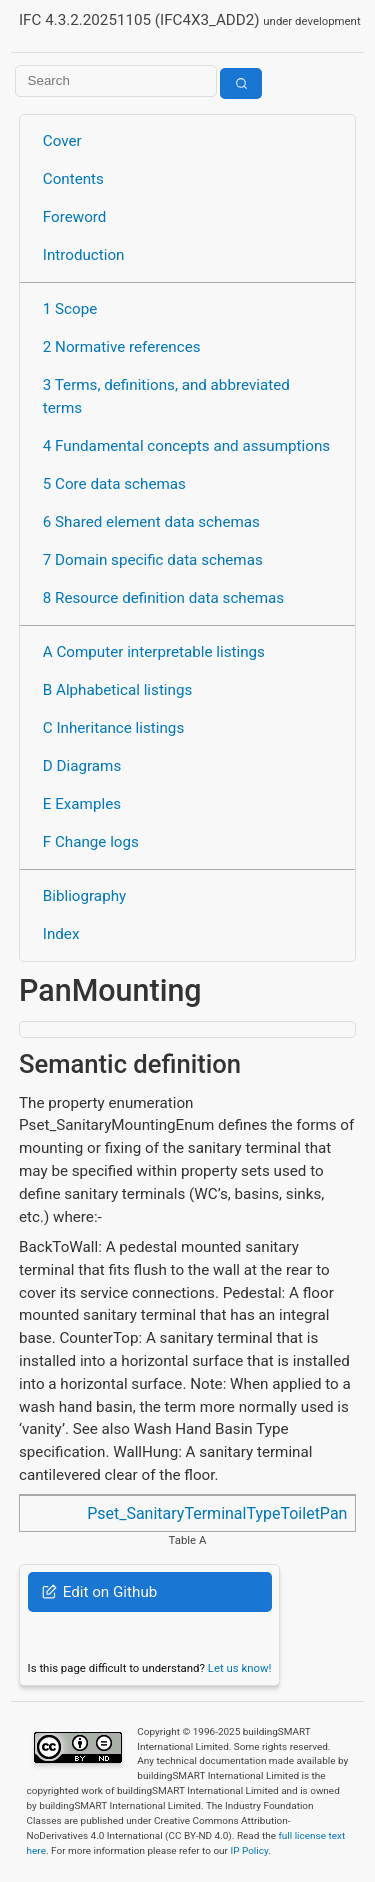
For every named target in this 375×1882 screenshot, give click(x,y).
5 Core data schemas (114, 484)
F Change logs (91, 842)
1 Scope (70, 309)
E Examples (82, 804)
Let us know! (240, 1668)
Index (61, 934)
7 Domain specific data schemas (153, 560)
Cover (62, 141)
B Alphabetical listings (118, 690)
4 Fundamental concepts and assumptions (186, 446)
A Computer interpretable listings (154, 652)
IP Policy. (250, 1850)
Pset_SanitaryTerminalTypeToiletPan (217, 1513)
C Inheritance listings (113, 728)
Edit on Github (99, 1592)
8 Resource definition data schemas (163, 598)
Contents (73, 179)
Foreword (75, 217)
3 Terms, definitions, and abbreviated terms (166, 396)
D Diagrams (82, 766)
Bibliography (84, 896)
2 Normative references (122, 347)
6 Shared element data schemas (151, 522)
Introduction (84, 255)
